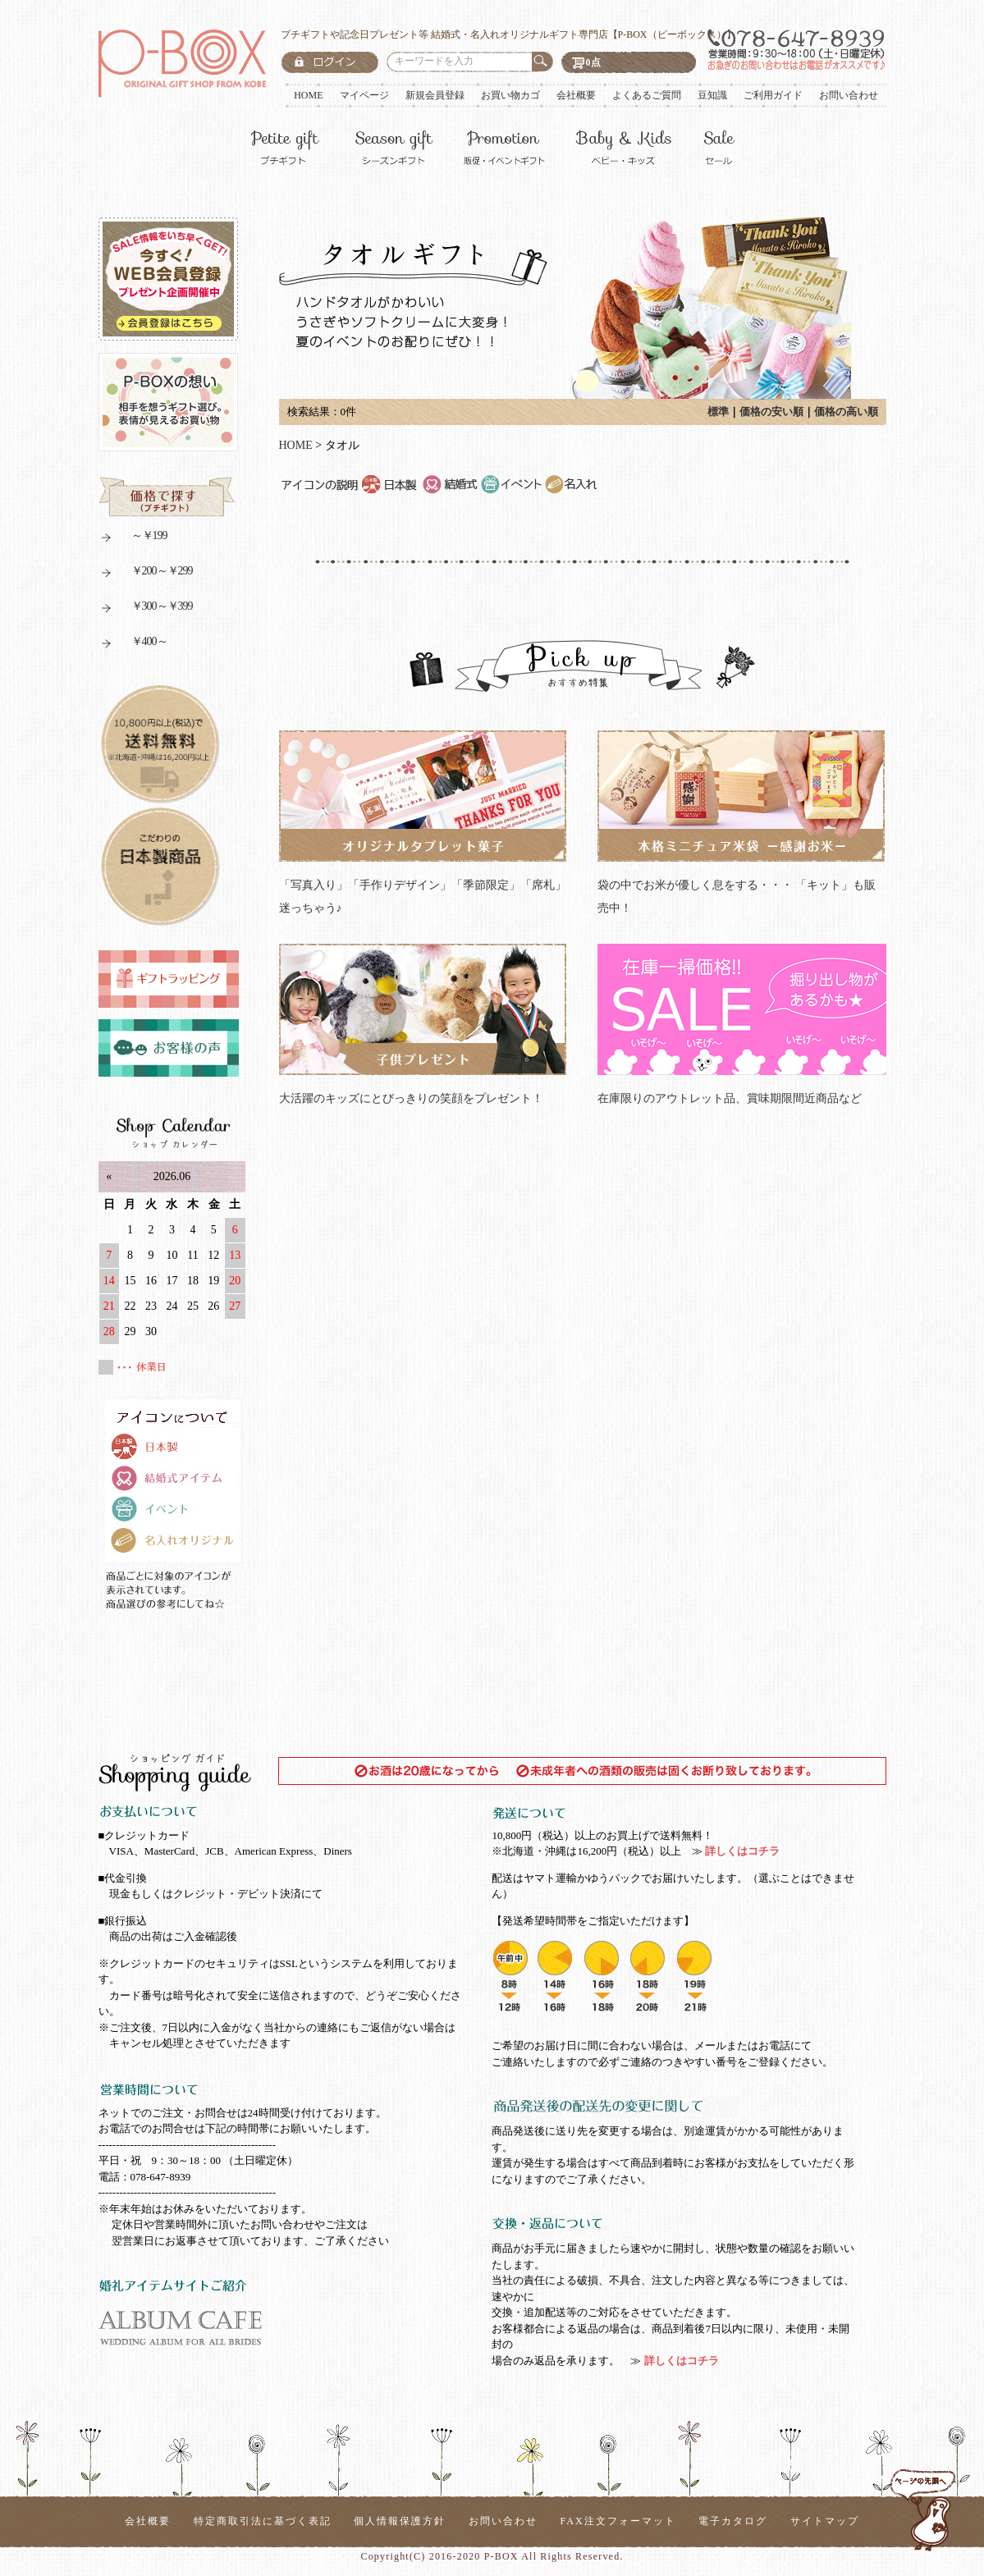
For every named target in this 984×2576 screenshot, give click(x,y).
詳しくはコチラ (741, 1851)
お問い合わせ (848, 95)
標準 (718, 411)
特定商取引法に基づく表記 (263, 2521)
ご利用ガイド (773, 95)
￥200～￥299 (145, 573)
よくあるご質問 (646, 95)
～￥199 (132, 537)
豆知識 (712, 95)
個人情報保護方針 (400, 2521)
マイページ (364, 95)
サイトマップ (824, 2521)
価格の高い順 (846, 411)
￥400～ (132, 643)
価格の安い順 (771, 411)
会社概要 (576, 95)
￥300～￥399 (145, 608)
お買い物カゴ (510, 95)
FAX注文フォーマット (617, 2521)
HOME (308, 95)
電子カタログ (732, 2521)
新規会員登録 (435, 95)
